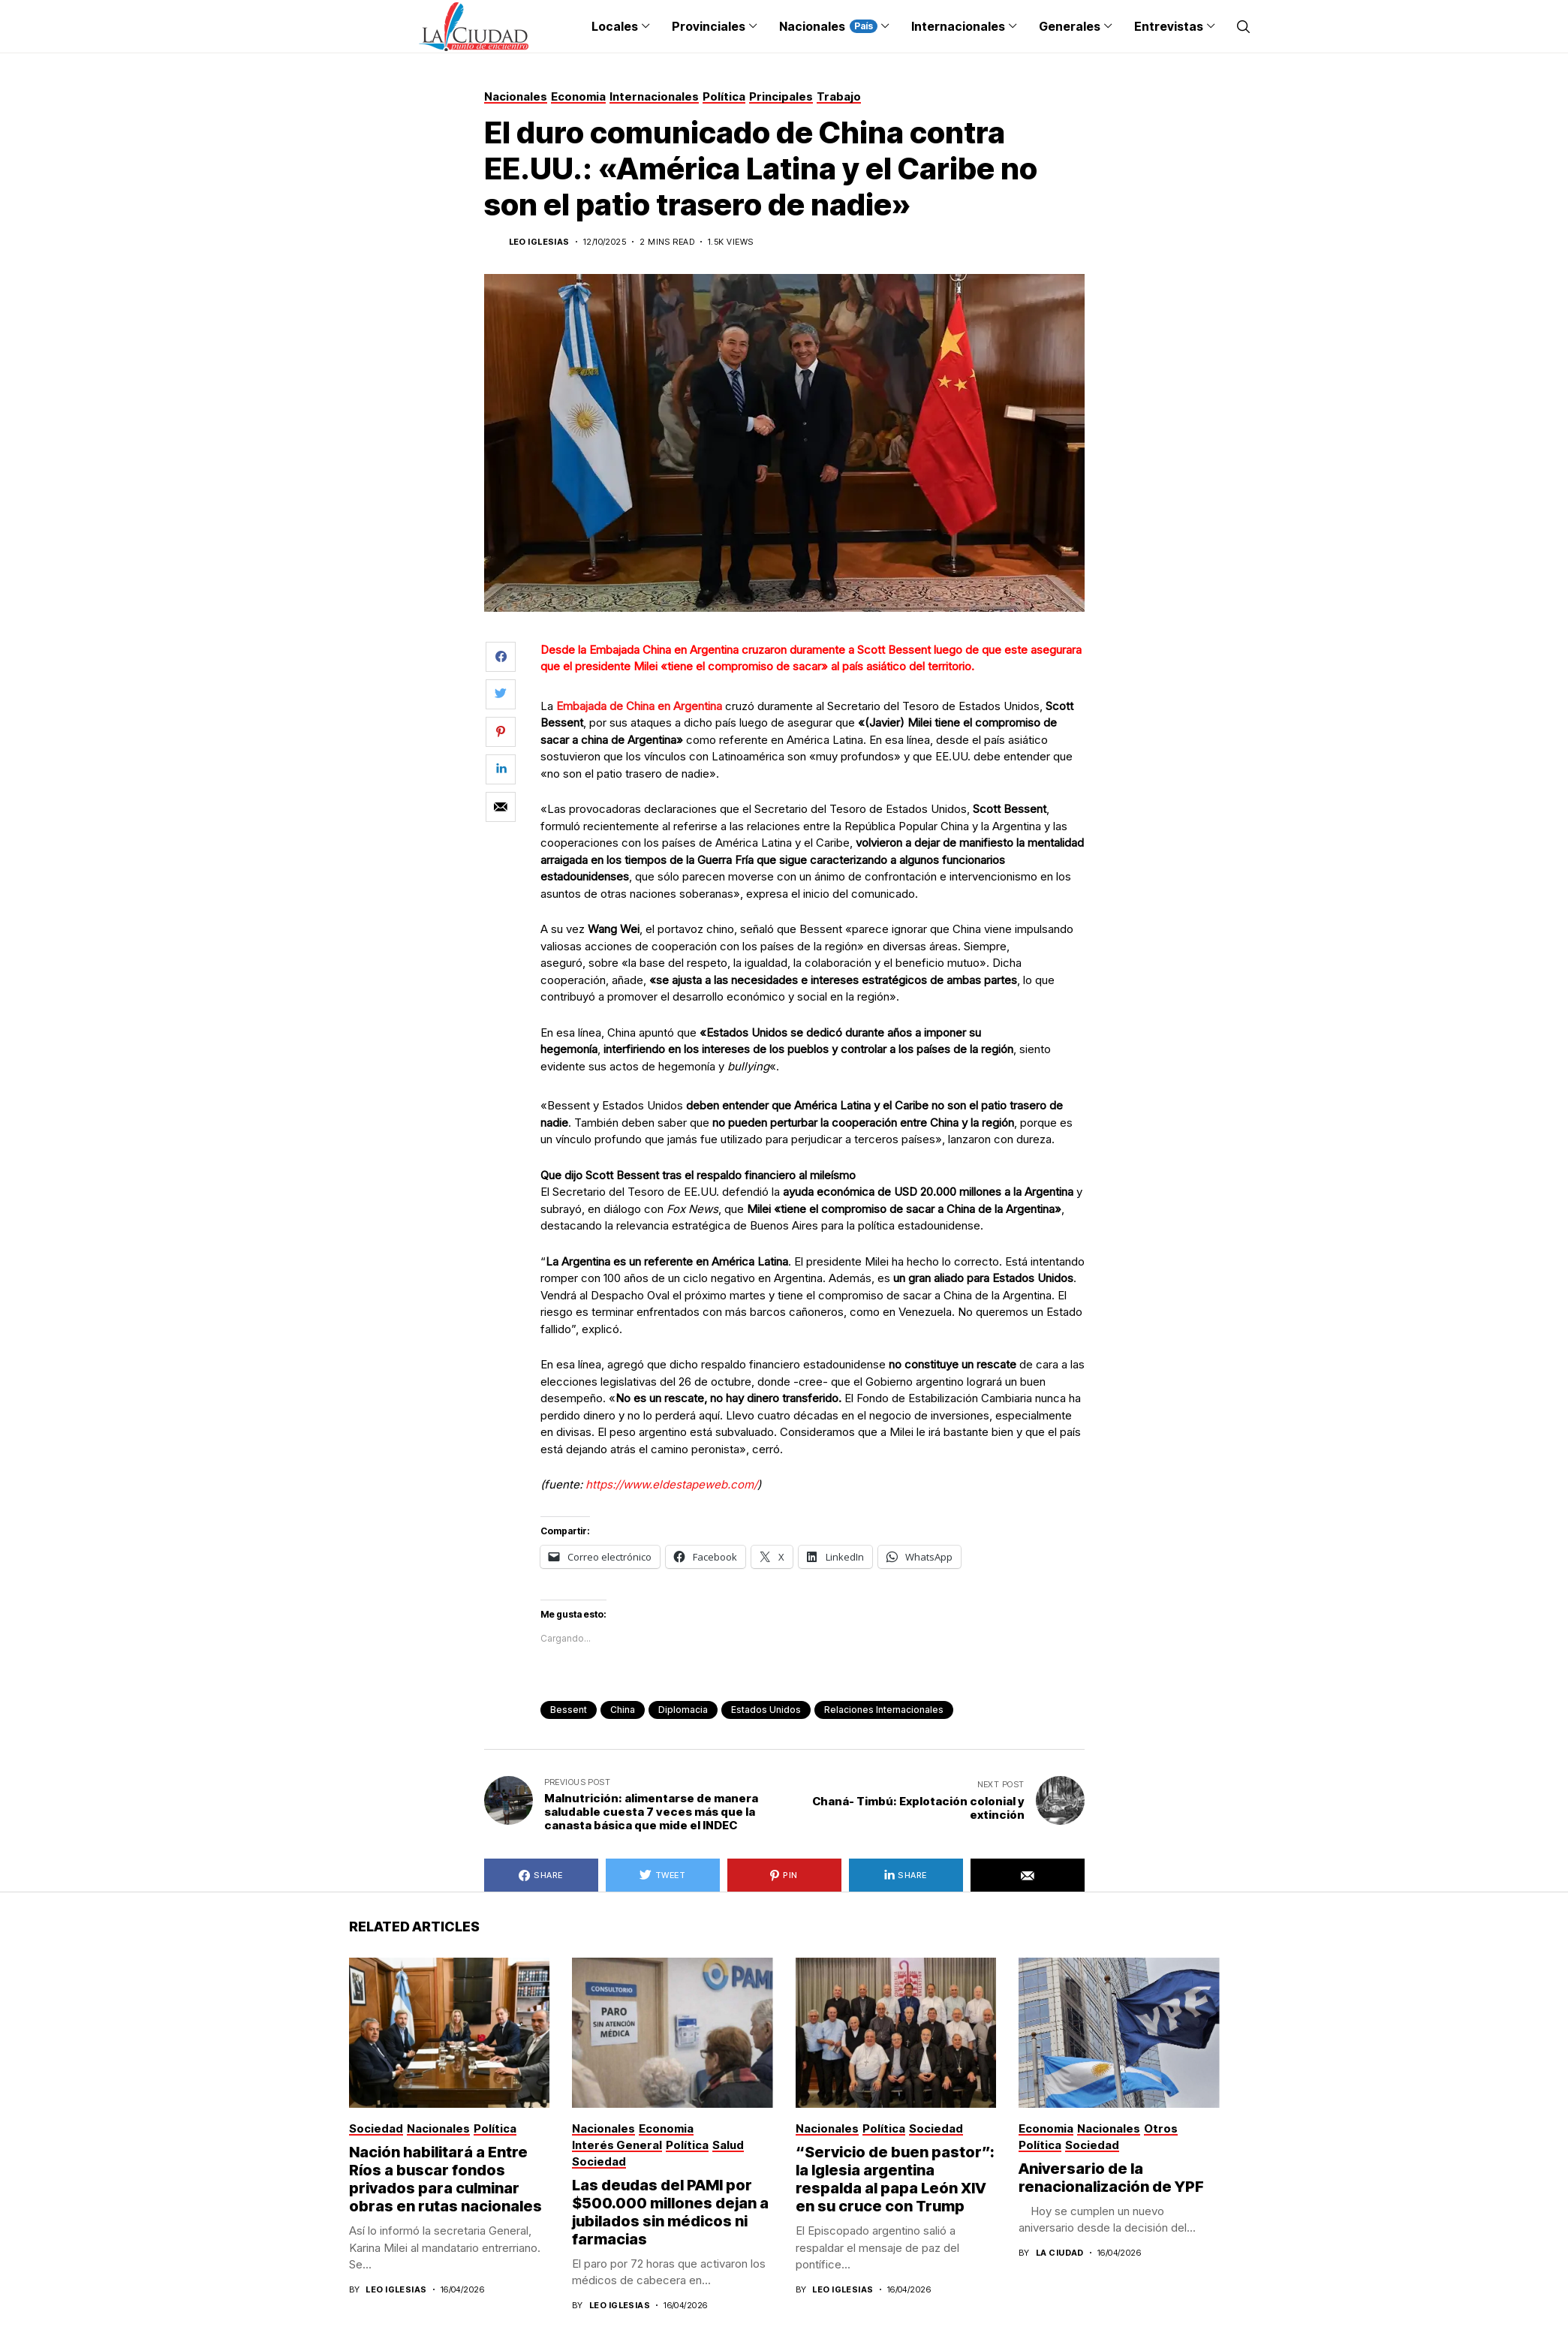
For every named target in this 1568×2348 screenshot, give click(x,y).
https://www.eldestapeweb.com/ (671, 1484)
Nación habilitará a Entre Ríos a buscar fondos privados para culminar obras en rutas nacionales (445, 2179)
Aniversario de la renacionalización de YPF (1111, 2178)
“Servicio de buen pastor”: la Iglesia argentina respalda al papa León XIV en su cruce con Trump (895, 2179)
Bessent (568, 1709)
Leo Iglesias (539, 242)
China (622, 1709)
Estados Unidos (766, 1709)
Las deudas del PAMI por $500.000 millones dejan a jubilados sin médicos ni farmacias (670, 2212)
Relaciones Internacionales (884, 1709)
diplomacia (683, 1709)
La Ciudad (1060, 2253)
